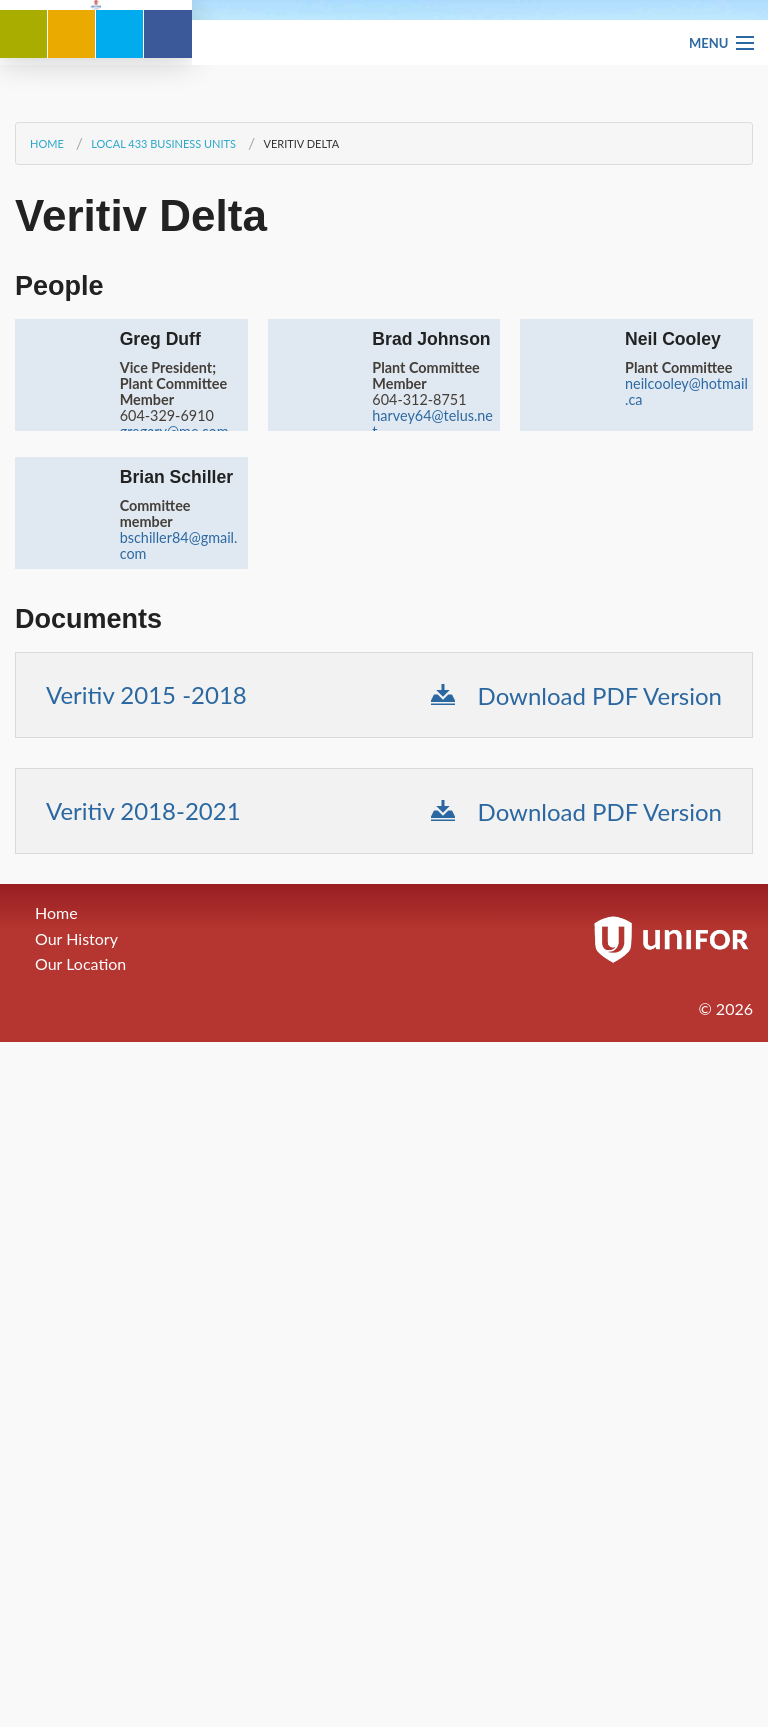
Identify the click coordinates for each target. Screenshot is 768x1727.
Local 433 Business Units (163, 604)
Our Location (80, 1424)
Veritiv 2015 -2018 (146, 1155)
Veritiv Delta (301, 604)
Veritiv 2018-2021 (143, 1271)
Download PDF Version (576, 1156)
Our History (76, 1399)
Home (47, 604)
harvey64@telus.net (432, 884)
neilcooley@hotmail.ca (686, 852)
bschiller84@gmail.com (179, 1006)
